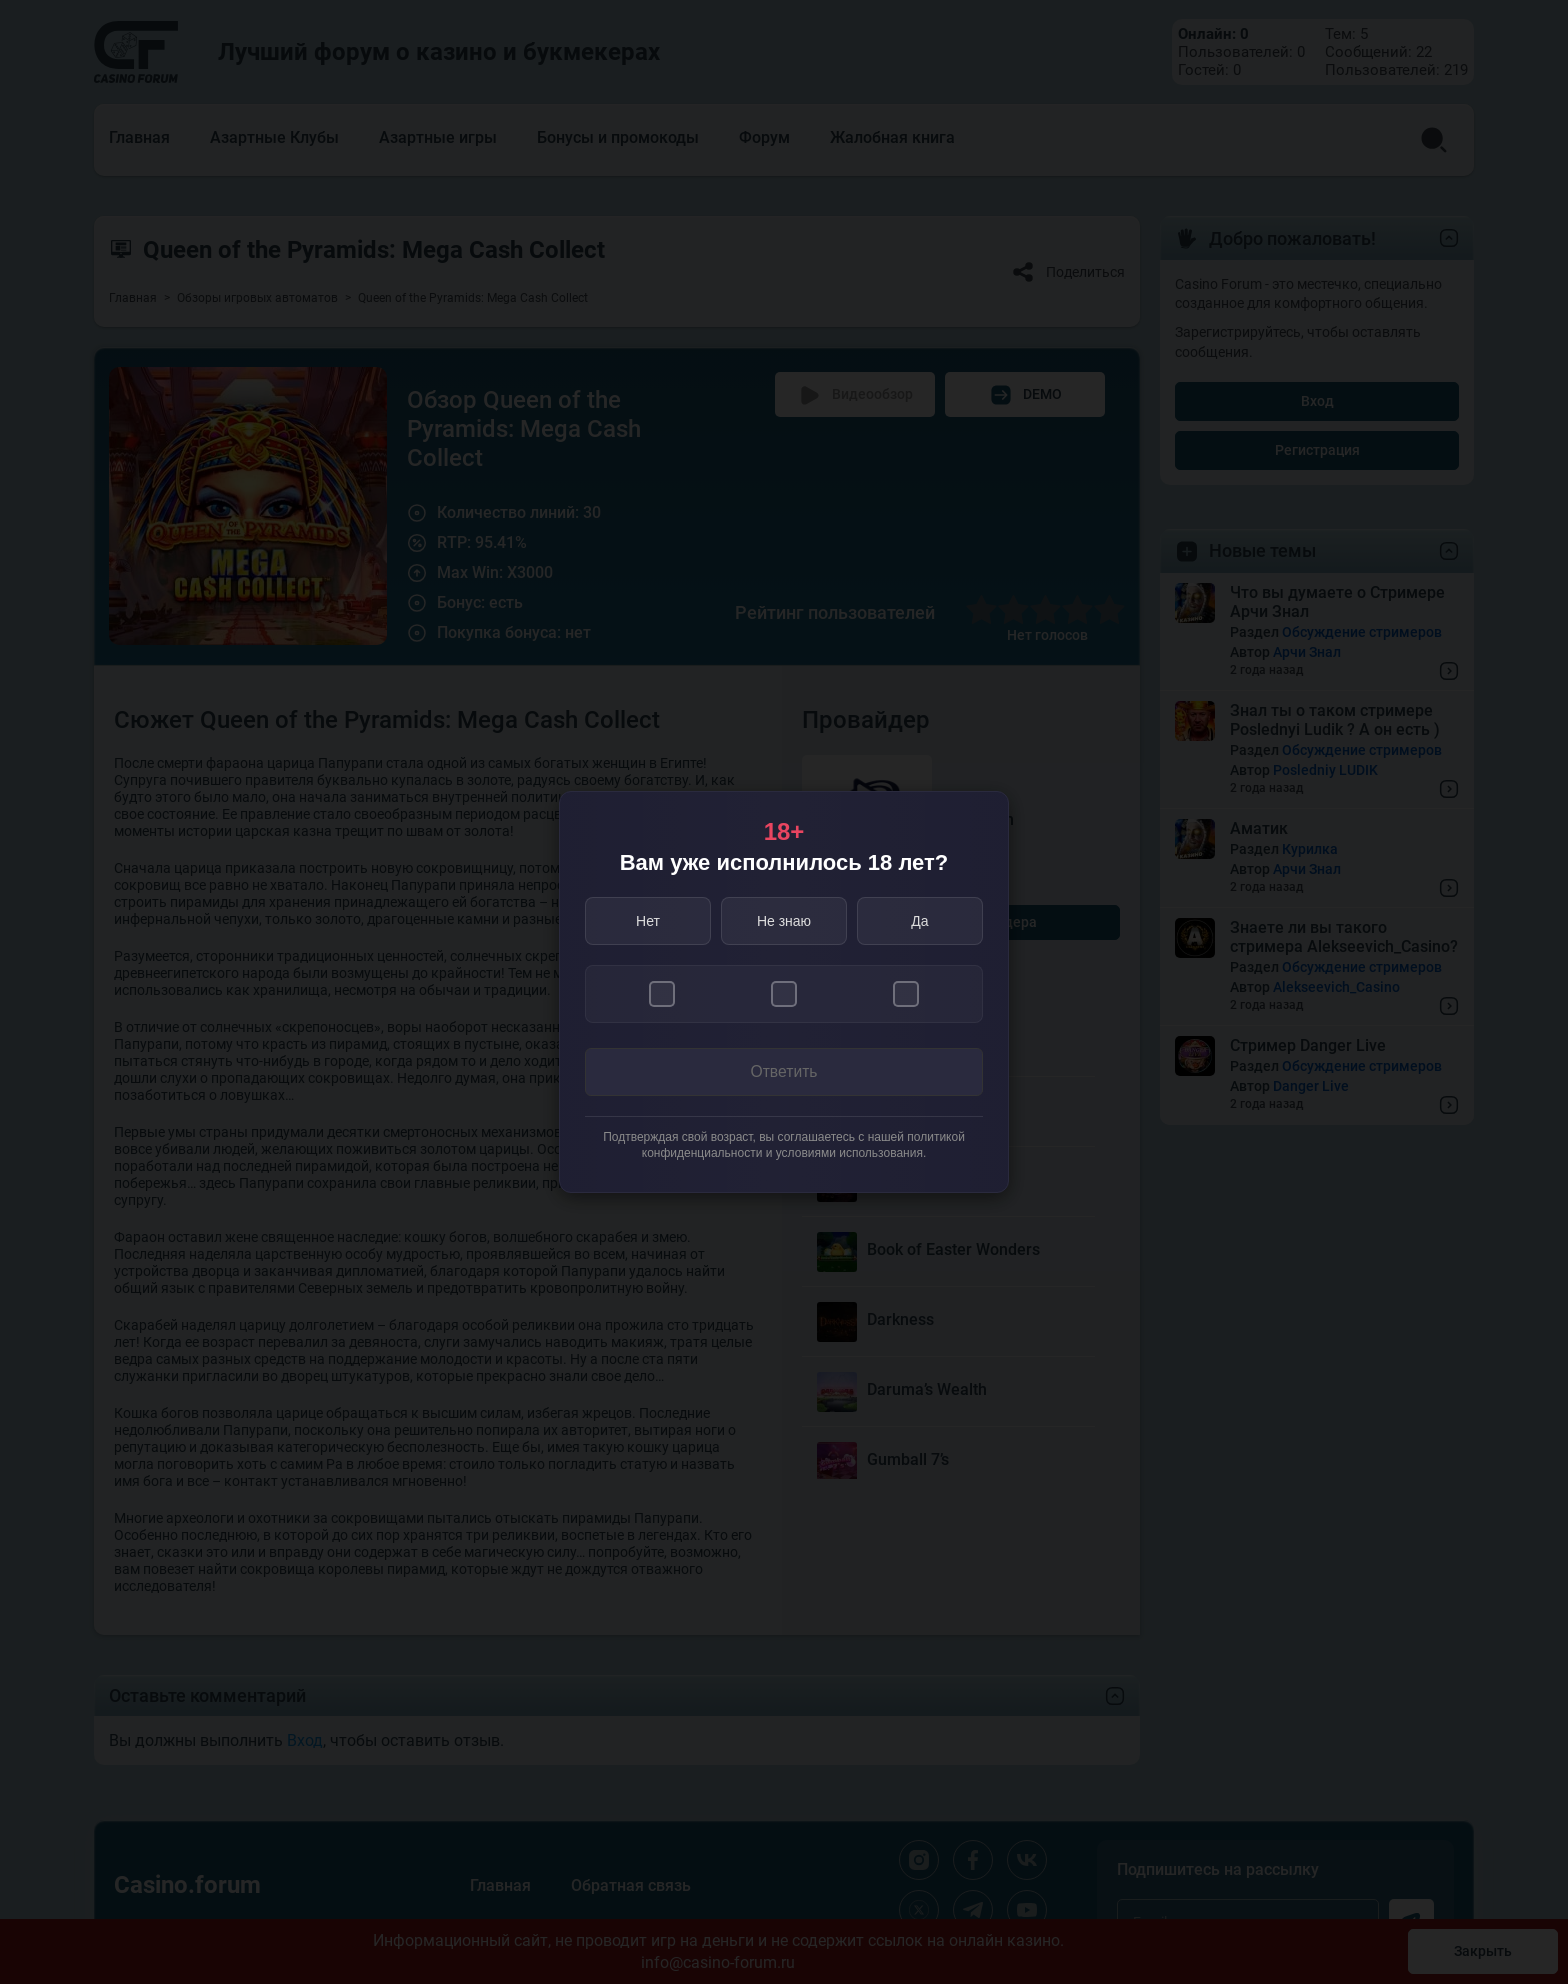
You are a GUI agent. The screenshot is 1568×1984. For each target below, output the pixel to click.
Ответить (784, 1072)
